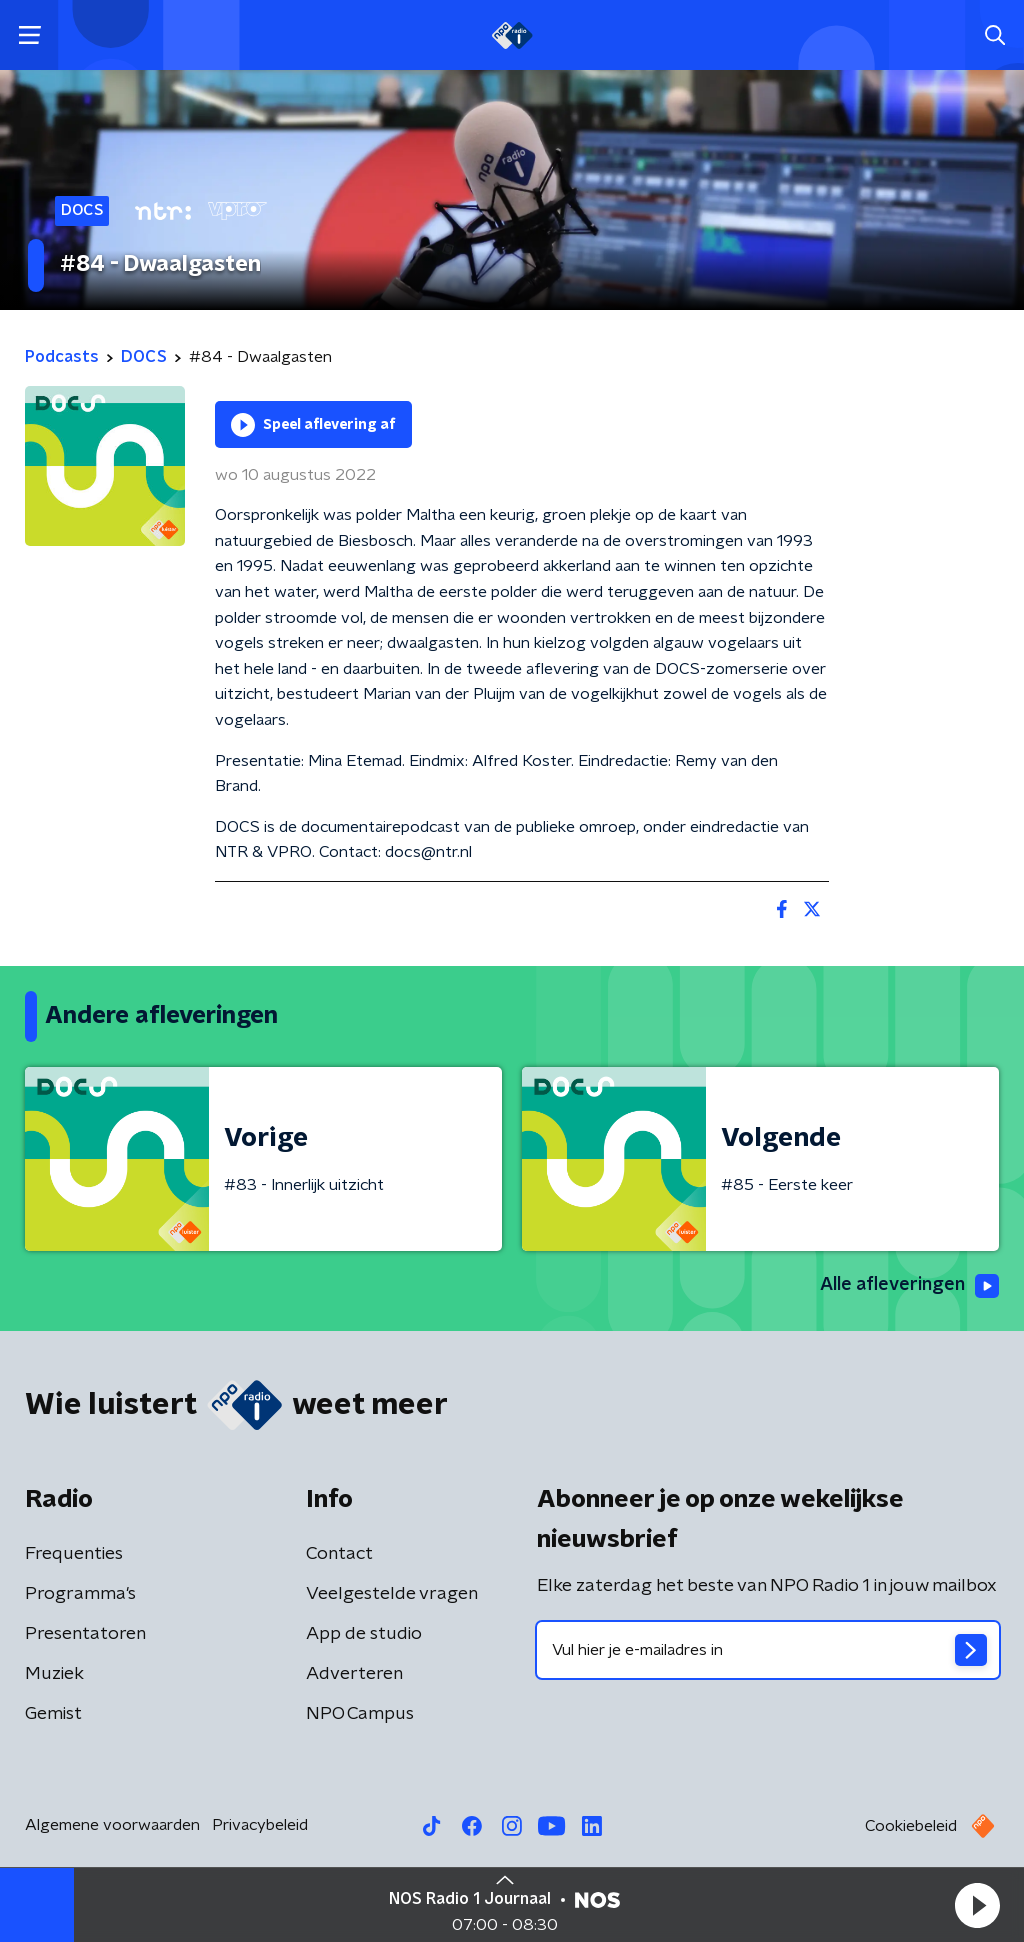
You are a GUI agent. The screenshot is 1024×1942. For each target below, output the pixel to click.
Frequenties (74, 1554)
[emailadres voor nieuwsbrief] (768, 1650)
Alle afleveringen (909, 1286)
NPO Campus (360, 1714)
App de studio (364, 1634)
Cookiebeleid (911, 1826)
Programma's (80, 1594)
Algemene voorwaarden (112, 1825)
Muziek (54, 1674)
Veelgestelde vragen (392, 1594)
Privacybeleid (260, 1825)
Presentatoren (85, 1634)
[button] (977, 1905)
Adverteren (354, 1674)
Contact (339, 1554)
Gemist (53, 1714)
